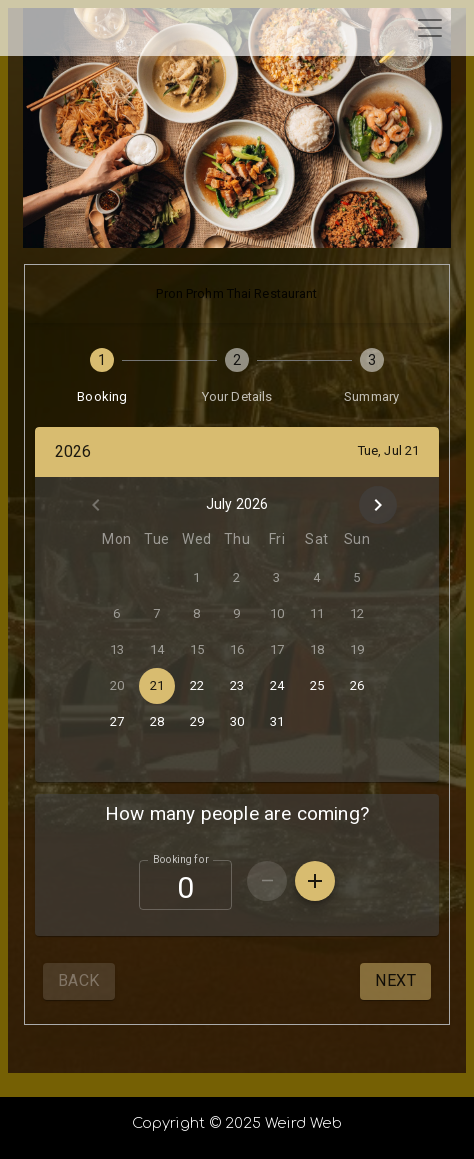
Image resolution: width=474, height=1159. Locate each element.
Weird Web (303, 1123)
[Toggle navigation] (430, 28)
